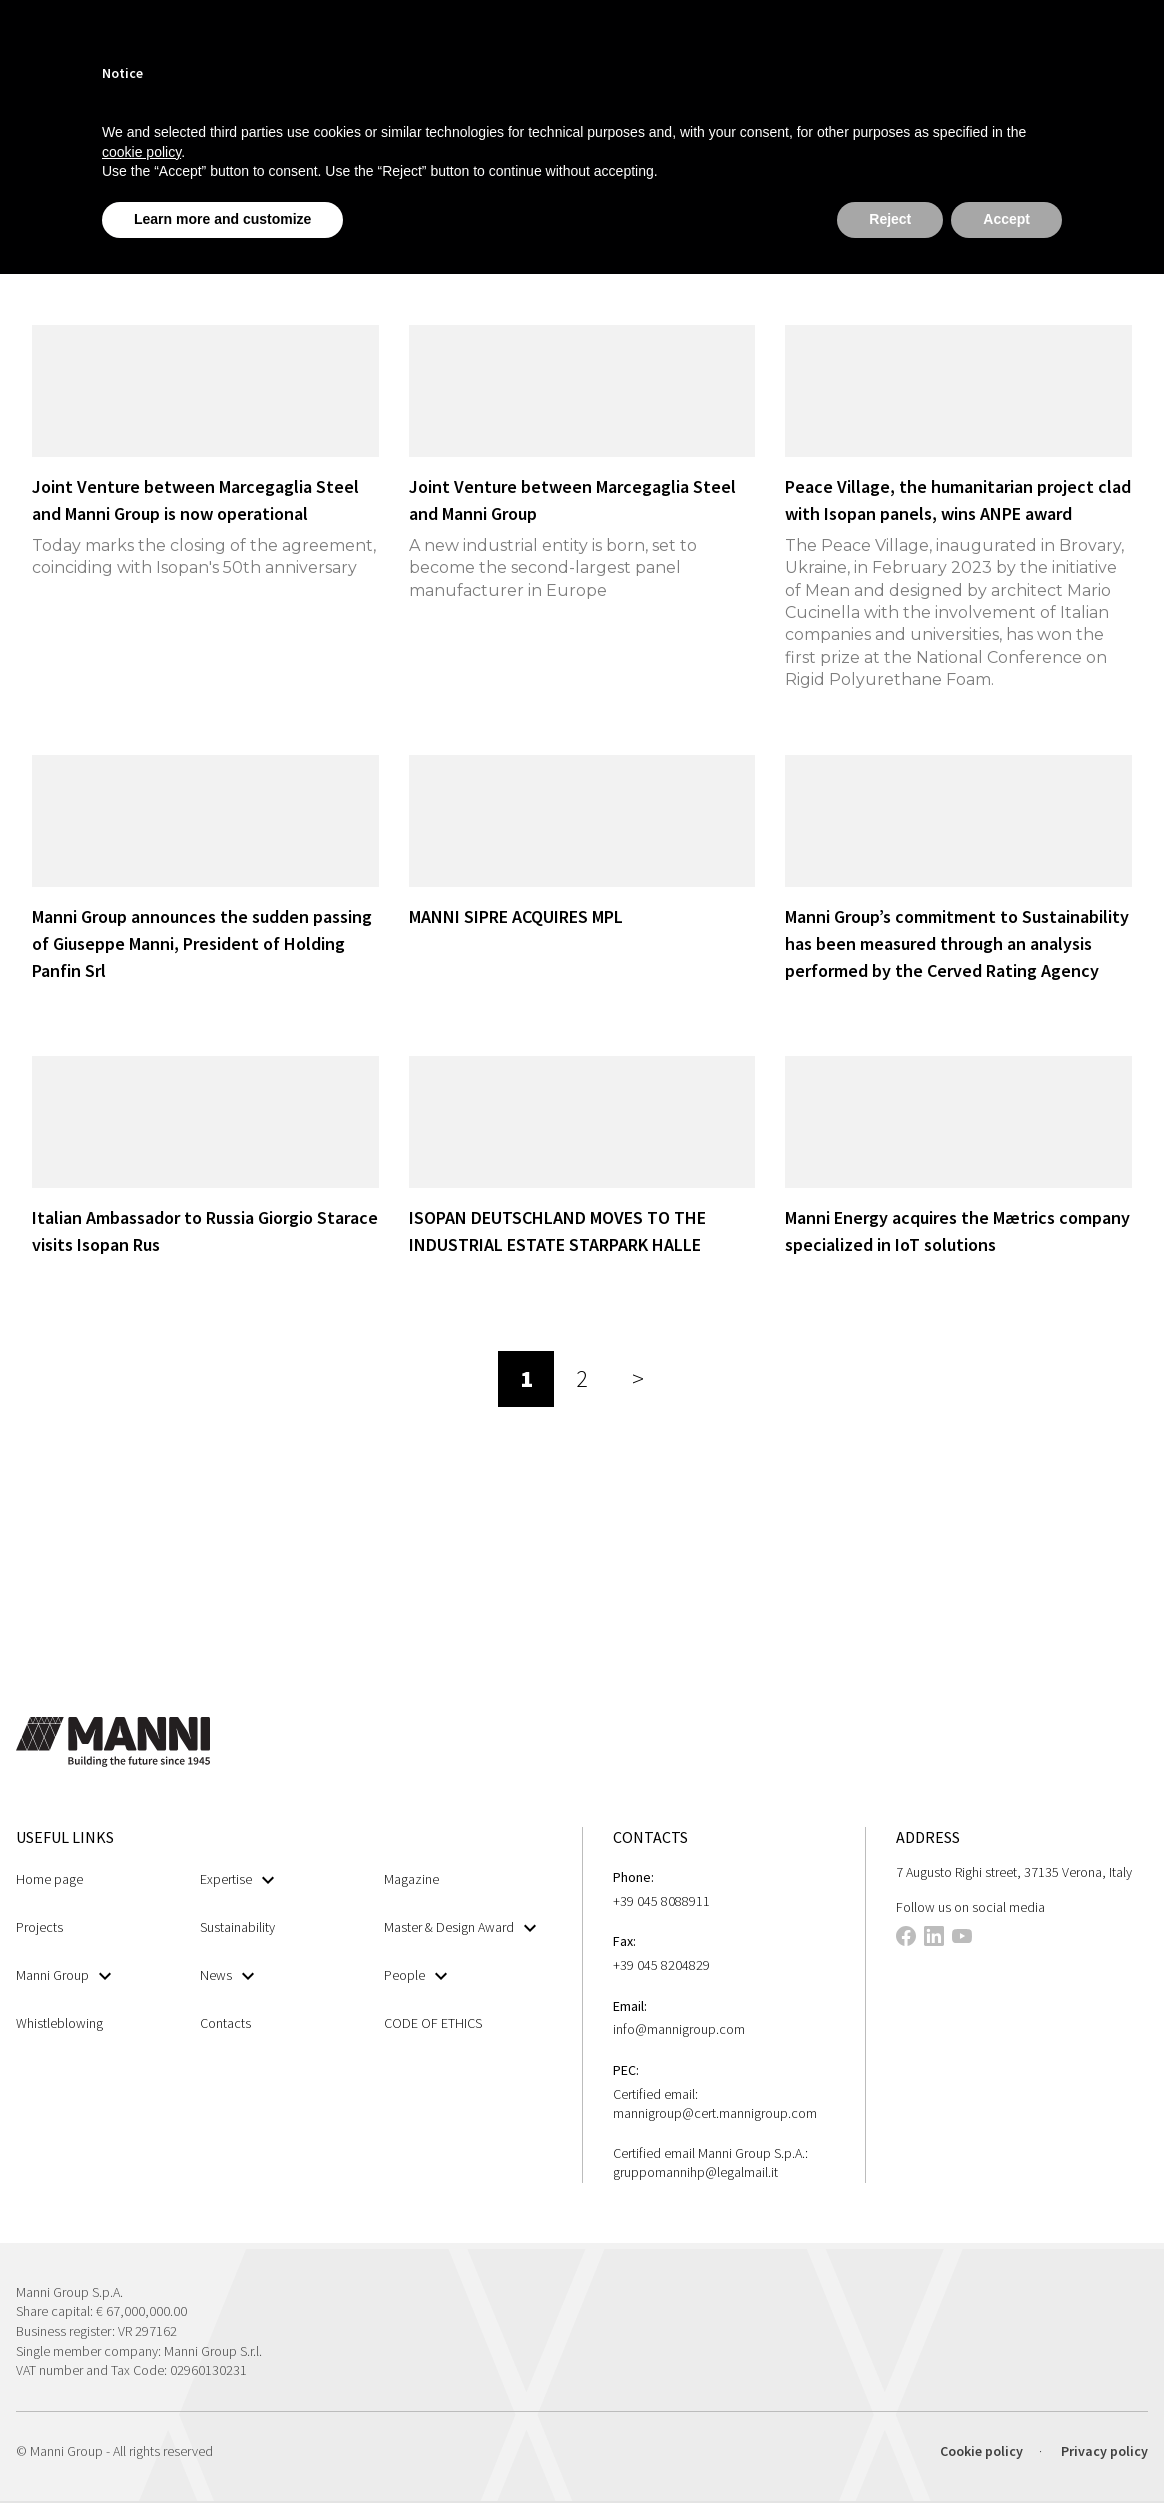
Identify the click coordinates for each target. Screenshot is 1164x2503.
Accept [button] (1006, 219)
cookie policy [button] (141, 152)
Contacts (225, 2023)
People (415, 1975)
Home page (49, 1879)
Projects (39, 1927)
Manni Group (63, 1975)
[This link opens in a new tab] (906, 1939)
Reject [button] (890, 219)
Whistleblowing (59, 2023)
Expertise (237, 1879)
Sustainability (237, 1927)
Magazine (411, 1879)
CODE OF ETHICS (433, 2023)
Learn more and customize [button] (222, 219)
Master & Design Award (460, 1927)
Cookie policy (981, 2451)
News (227, 1975)
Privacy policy (1104, 2451)
